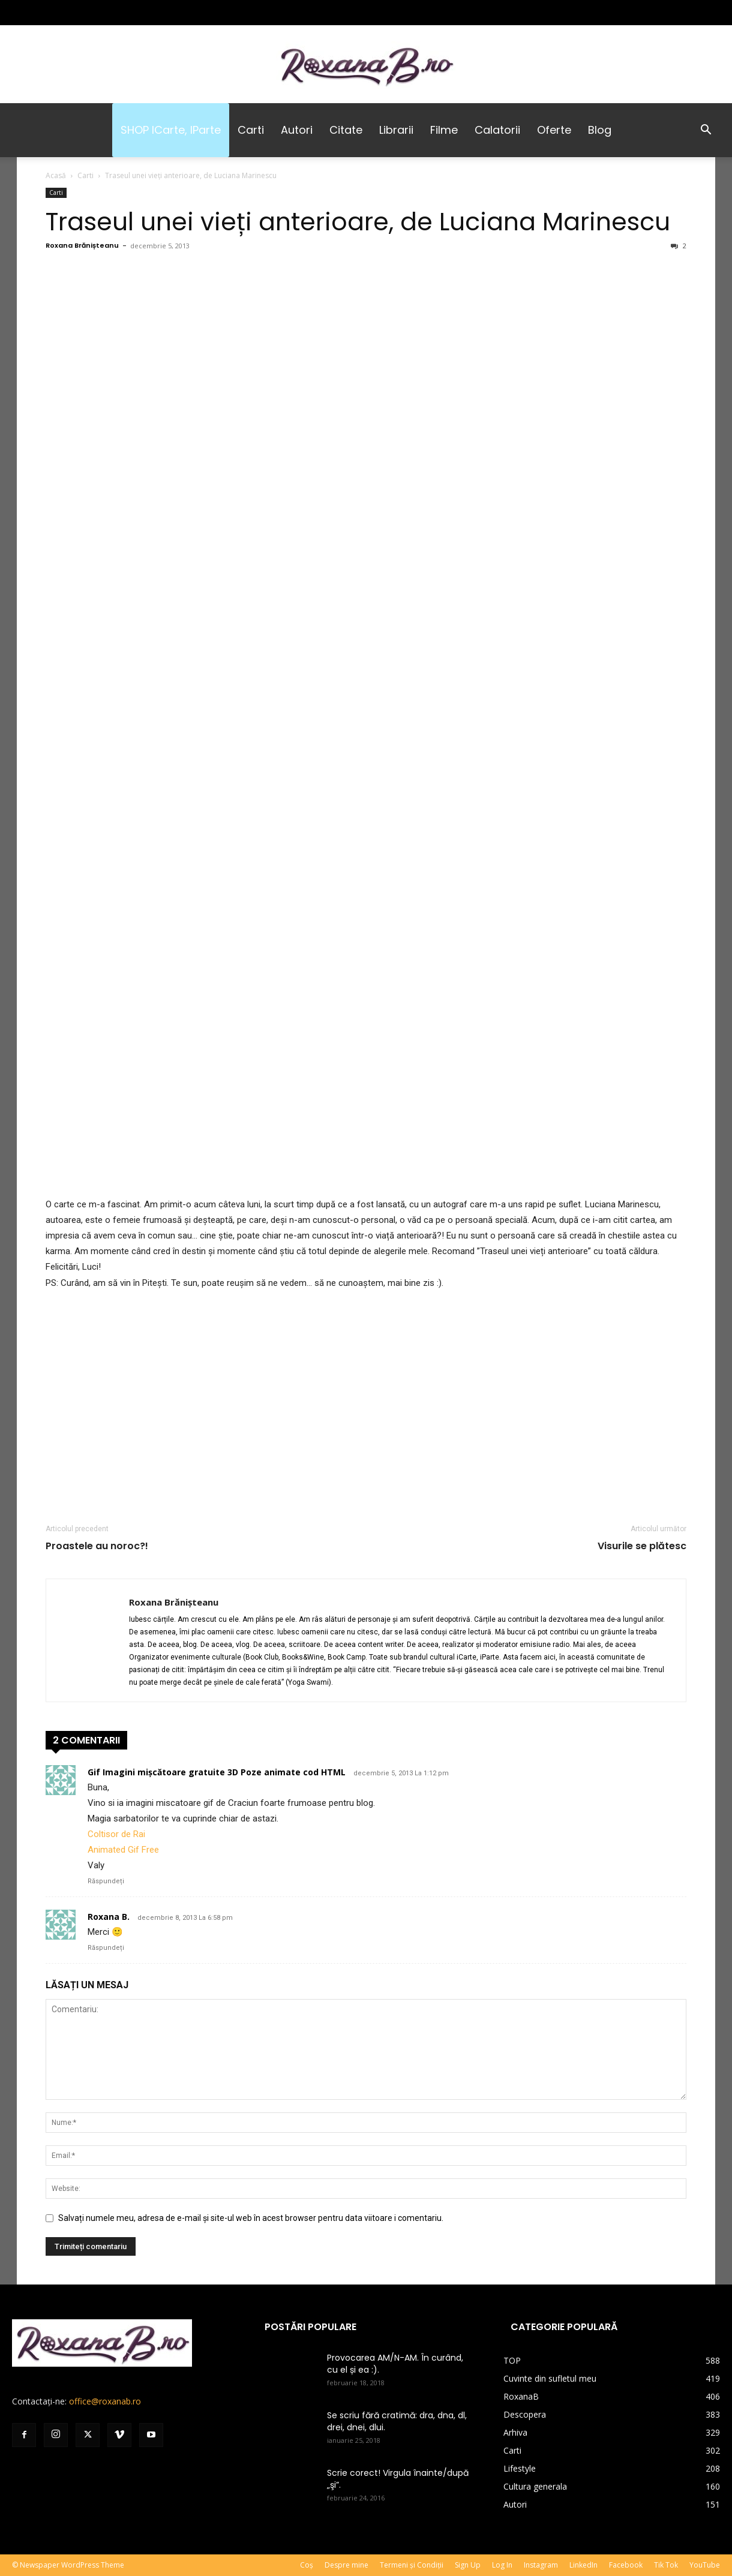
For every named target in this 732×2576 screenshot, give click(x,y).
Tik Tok (666, 2565)
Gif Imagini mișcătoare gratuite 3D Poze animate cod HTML (217, 1772)
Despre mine (346, 2565)
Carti (251, 129)
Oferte (554, 129)
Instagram (541, 2565)
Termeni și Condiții (411, 2565)
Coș (306, 2565)
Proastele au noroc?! (97, 1546)
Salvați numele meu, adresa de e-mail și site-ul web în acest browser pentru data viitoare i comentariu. (250, 2218)
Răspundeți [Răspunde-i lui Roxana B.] (106, 1948)
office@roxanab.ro (105, 2401)
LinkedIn (583, 2565)
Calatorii (497, 129)
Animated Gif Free (123, 1849)
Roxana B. (109, 1916)
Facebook (626, 2565)
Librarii (396, 129)
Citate (345, 129)
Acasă (56, 175)
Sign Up (468, 2565)
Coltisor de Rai (116, 1834)
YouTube (704, 2565)
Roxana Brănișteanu (82, 245)
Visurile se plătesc (642, 1546)
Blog (599, 129)
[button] (705, 131)
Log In (502, 2565)
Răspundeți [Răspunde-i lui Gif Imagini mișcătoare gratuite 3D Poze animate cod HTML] (106, 1881)
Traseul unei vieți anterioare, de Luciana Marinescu (358, 222)
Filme (444, 129)
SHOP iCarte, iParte (171, 129)
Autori (297, 129)
